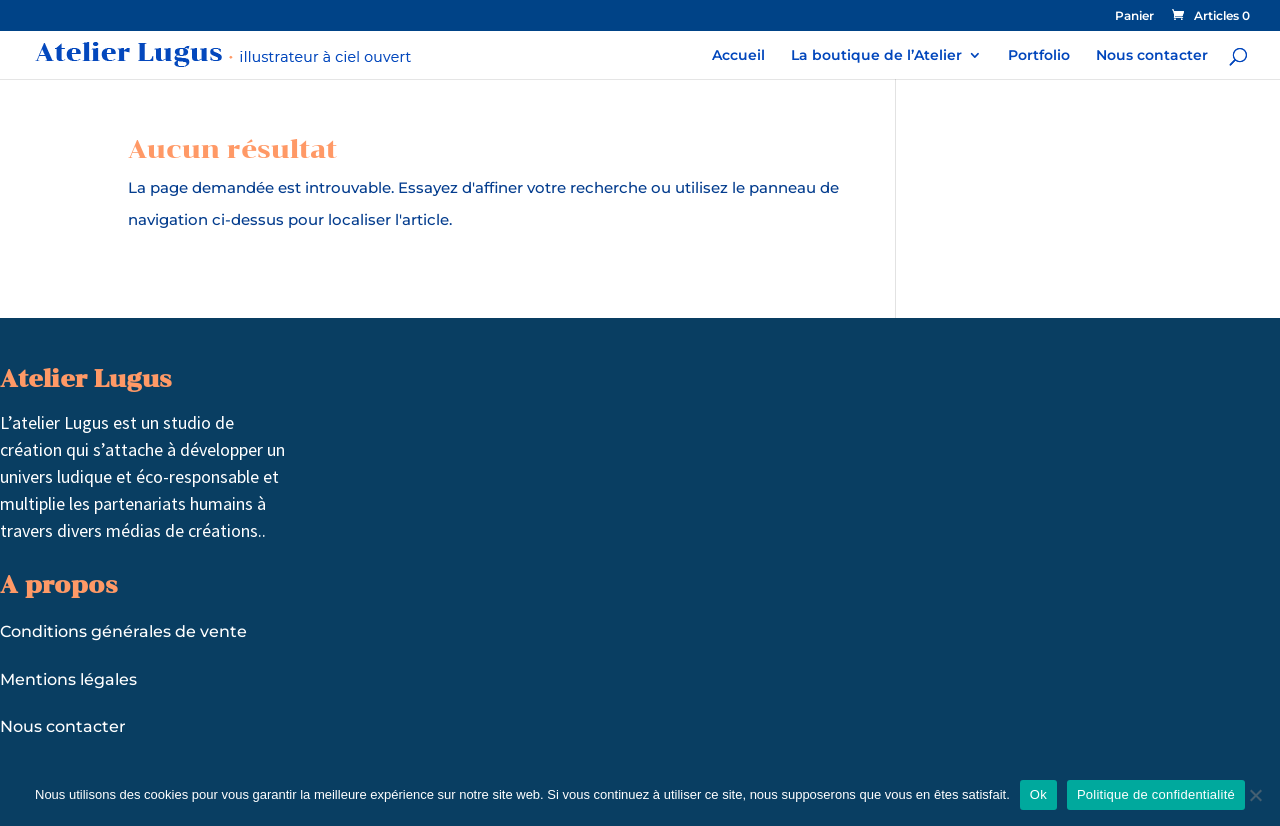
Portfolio (1039, 56)
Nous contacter (1152, 56)
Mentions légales (68, 679)
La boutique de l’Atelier (876, 56)
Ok (1038, 794)
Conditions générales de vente (123, 631)
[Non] (1255, 795)
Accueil (738, 56)
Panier (1134, 16)
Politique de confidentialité (1156, 794)
